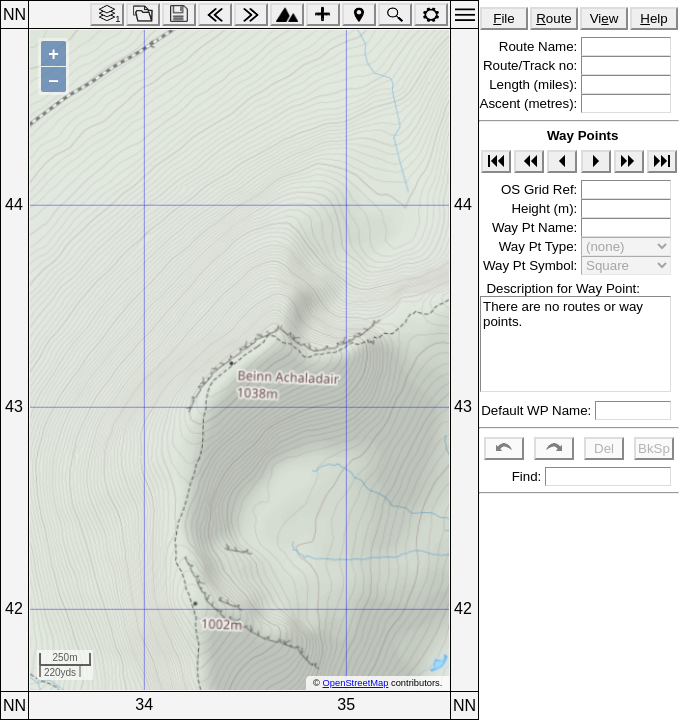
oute (554, 18)
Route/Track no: (532, 65)
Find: (524, 476)
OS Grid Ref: (541, 189)
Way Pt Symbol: (532, 265)
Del (604, 448)
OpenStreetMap (356, 683)
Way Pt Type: (540, 246)
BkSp (654, 448)
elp (653, 18)
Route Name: (540, 46)
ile (504, 18)
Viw (604, 18)
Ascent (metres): (530, 103)
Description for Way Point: (559, 288)
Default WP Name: (538, 410)
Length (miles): (535, 84)
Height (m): (546, 208)
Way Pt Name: (536, 227)
